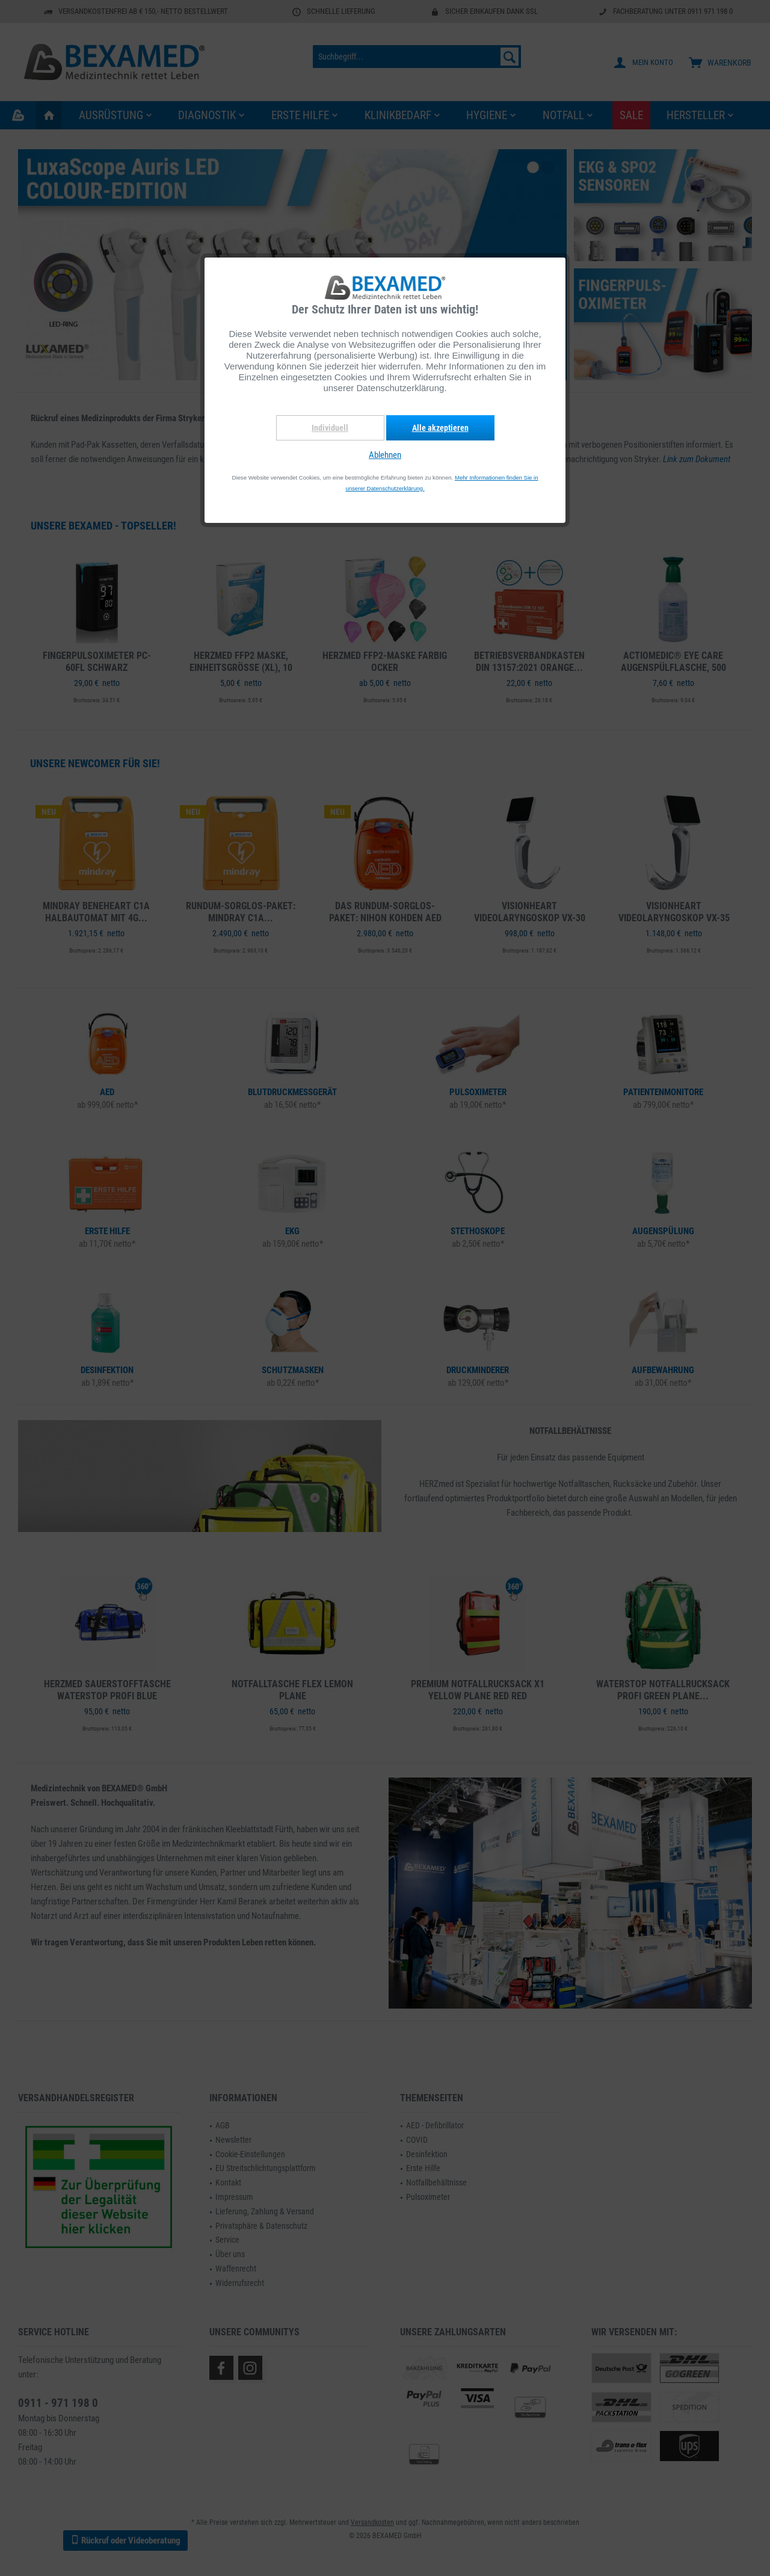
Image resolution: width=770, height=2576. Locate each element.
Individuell (330, 428)
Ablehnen (385, 454)
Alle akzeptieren (440, 428)
